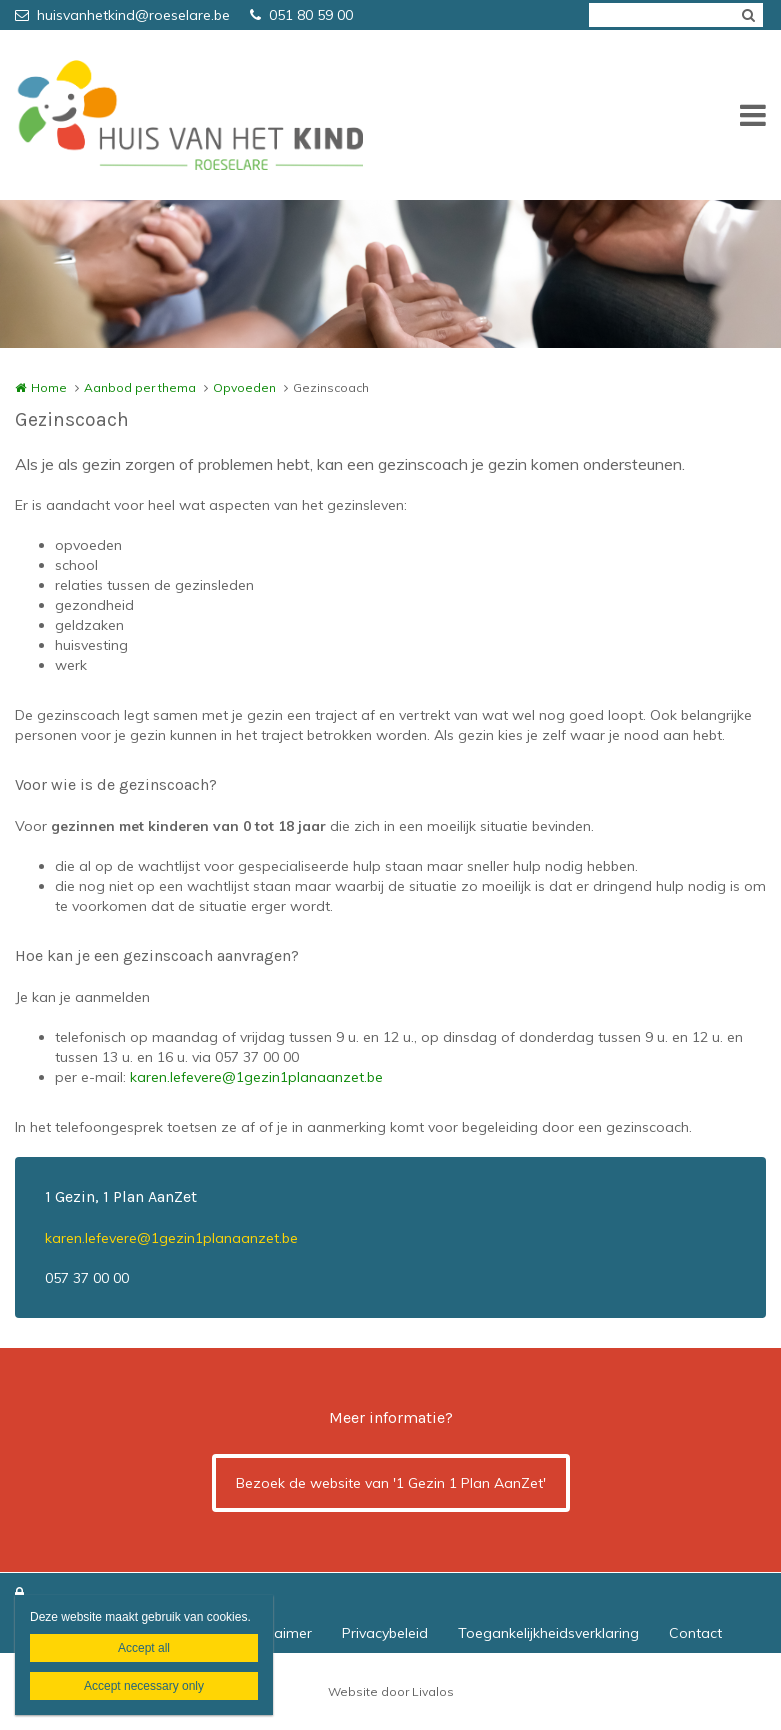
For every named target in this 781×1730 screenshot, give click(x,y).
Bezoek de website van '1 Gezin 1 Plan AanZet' (391, 1483)
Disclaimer (278, 1633)
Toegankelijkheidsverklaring (548, 1633)
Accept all (144, 1648)
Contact (695, 1633)
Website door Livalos (391, 1691)
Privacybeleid (385, 1633)
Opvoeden (244, 387)
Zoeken (748, 15)
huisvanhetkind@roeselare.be (122, 15)
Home (49, 387)
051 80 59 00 (301, 15)
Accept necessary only (144, 1686)
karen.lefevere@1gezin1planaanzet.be (256, 1077)
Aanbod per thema (140, 387)
